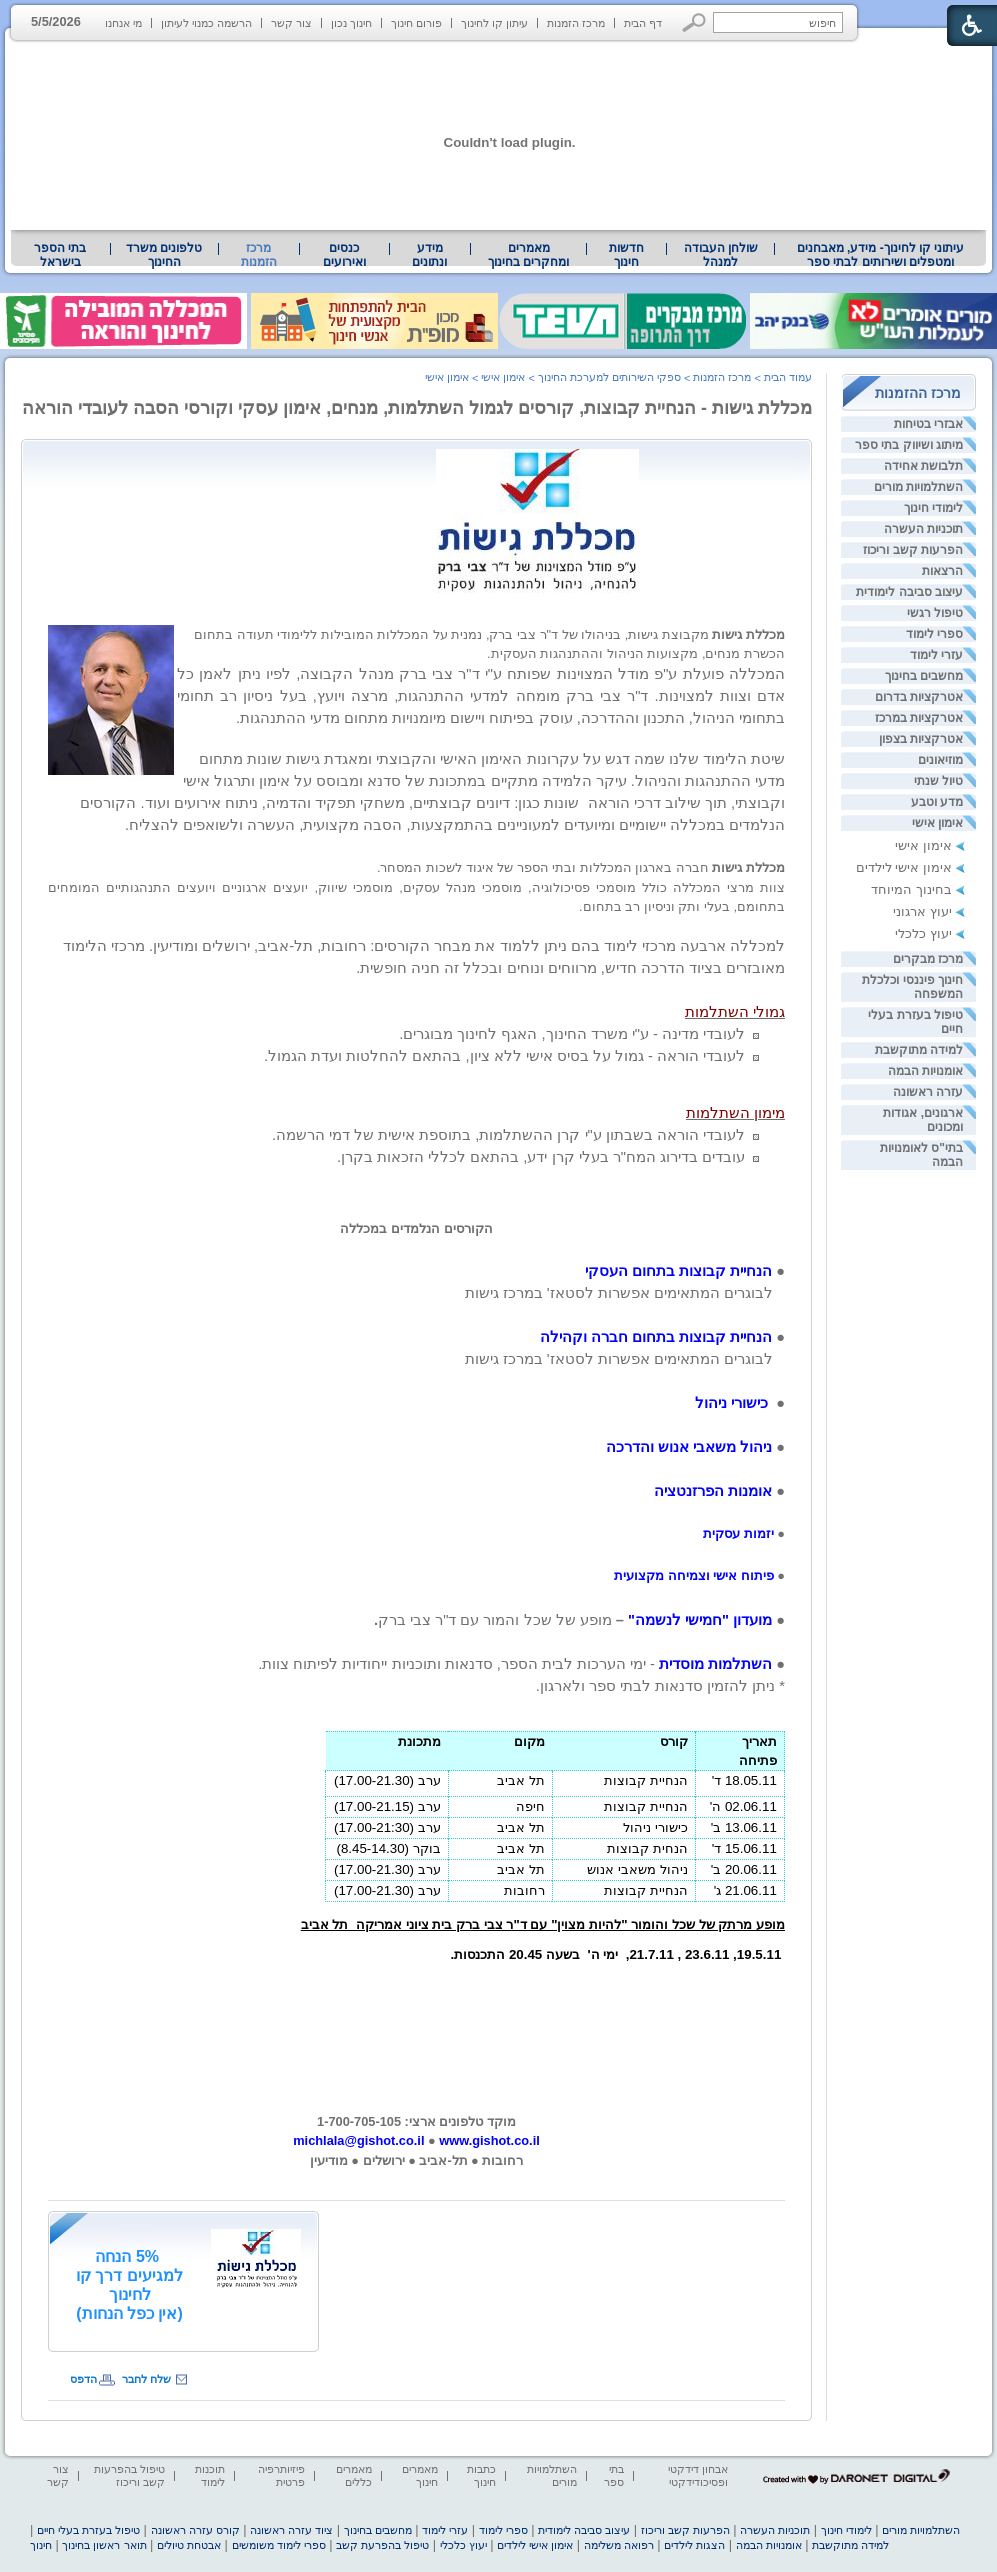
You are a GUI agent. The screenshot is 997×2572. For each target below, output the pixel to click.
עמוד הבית (788, 377)
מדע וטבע (937, 802)
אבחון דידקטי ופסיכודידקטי (698, 2475)
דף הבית (643, 23)
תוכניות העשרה (923, 529)
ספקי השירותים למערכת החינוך (609, 377)
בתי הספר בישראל (60, 255)
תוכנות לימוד (210, 2475)
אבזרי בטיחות (928, 424)
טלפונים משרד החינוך (164, 255)
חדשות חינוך (626, 255)
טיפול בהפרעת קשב (382, 2545)
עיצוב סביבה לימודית (909, 592)
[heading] (416, 617)
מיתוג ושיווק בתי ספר (909, 445)
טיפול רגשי (935, 613)
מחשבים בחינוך (924, 676)
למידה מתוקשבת (919, 1050)
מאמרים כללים (354, 2475)
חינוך (41, 2545)
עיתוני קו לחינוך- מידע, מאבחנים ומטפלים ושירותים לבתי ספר (881, 255)
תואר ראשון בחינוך (104, 2545)
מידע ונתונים (429, 255)
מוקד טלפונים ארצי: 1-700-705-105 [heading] (416, 2121)
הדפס (83, 2379)
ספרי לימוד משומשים (279, 2545)
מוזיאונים (940, 760)
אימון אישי (937, 823)
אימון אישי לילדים (904, 867)
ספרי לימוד (934, 634)
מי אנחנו (123, 23)
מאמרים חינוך (420, 2475)
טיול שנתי (938, 781)
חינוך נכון (351, 23)
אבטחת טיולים (189, 2545)
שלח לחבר (146, 2379)
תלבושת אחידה (923, 466)
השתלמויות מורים (918, 487)
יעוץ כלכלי (923, 933)
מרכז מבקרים (928, 959)
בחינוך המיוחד (911, 889)
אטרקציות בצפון (921, 739)
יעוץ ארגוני (922, 911)
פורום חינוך (416, 23)
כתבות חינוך (481, 2475)
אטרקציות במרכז (919, 718)
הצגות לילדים (694, 2545)
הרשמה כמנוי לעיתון (206, 23)
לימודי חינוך (933, 508)
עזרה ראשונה (928, 1092)
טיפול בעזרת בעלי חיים (88, 2530)
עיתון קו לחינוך (494, 23)
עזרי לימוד (936, 655)
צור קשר (291, 23)
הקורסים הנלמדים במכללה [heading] (416, 1228)
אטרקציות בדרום (919, 697)
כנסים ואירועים (344, 255)
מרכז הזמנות (576, 23)
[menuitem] (880, 255)
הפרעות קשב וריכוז (913, 550)
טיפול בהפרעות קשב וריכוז (129, 2475)
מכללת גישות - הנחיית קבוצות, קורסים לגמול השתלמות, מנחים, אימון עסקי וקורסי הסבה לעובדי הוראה (417, 408)
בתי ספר (614, 2475)
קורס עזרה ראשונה (195, 2530)
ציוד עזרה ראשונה (291, 2530)
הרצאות (942, 571)
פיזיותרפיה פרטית (281, 2475)
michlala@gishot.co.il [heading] (358, 2140)
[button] (694, 22)
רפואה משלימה (619, 2545)
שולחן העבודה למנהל (721, 255)
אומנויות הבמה (925, 1071)
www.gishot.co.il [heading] (489, 2140)
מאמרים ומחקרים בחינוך (528, 255)
